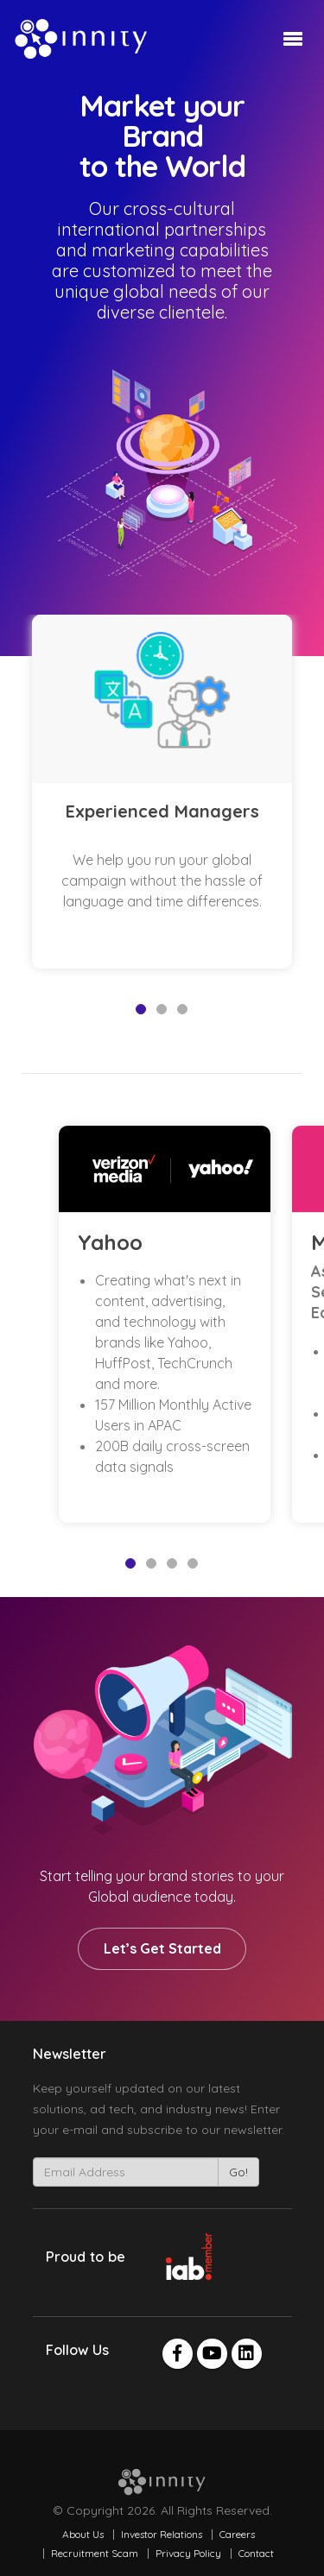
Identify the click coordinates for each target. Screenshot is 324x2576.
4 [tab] (192, 1563)
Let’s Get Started (162, 1948)
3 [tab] (182, 1009)
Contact (256, 2553)
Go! (238, 2172)
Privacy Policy (188, 2553)
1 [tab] (141, 1009)
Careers (237, 2534)
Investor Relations (161, 2534)
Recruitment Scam (94, 2553)
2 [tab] (161, 1009)
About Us (83, 2534)
